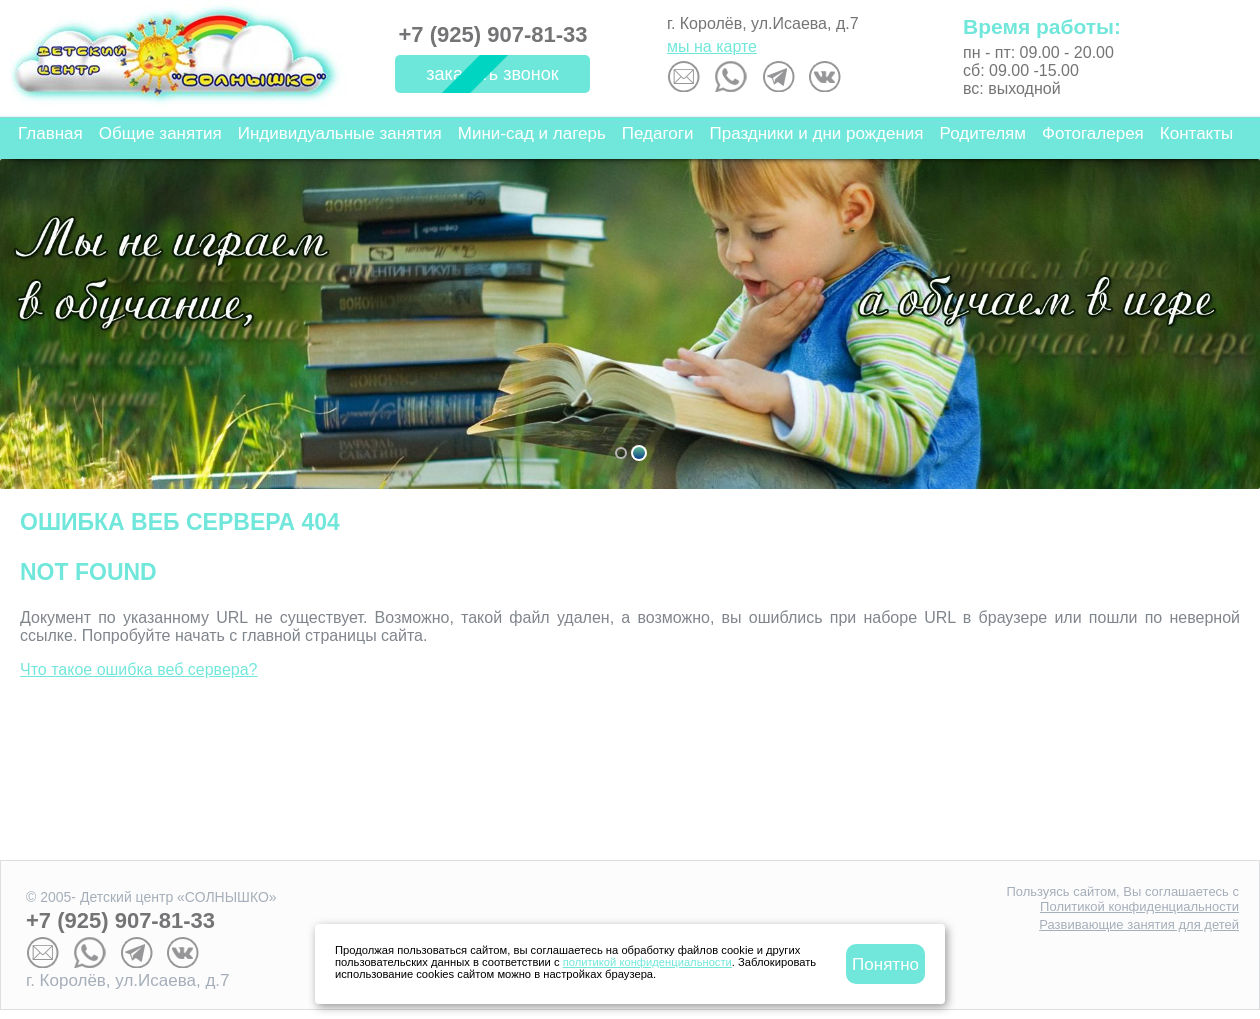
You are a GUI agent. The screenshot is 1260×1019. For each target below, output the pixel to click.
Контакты (1196, 133)
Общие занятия (160, 133)
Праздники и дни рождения (816, 133)
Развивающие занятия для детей (1139, 924)
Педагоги (658, 133)
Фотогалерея (1093, 133)
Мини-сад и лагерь (532, 133)
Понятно (885, 964)
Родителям (983, 133)
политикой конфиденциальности (647, 962)
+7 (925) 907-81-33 (493, 34)
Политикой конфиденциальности (1139, 906)
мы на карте (712, 46)
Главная (50, 133)
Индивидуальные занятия (340, 133)
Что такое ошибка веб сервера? (139, 669)
